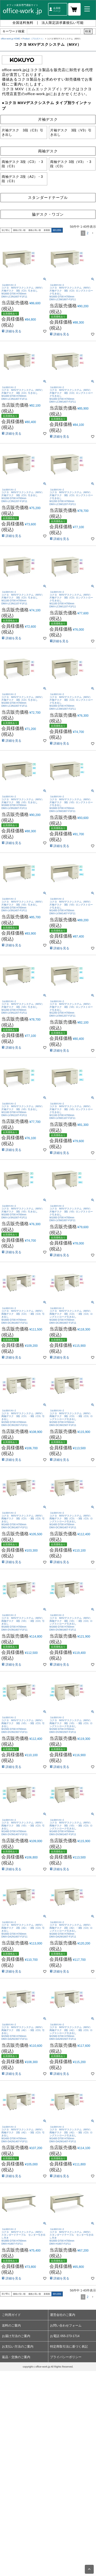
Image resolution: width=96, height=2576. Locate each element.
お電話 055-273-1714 (64, 2336)
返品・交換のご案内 (16, 2357)
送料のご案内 (11, 2325)
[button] (93, 233)
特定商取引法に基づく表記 (69, 2346)
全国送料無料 (22, 23)
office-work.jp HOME (10, 38)
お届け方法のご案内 (16, 2336)
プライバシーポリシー (65, 2357)
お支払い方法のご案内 (17, 2346)
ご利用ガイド (11, 2315)
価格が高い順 (34, 230)
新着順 (47, 230)
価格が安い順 (19, 230)
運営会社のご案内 (62, 2315)
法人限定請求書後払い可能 (63, 23)
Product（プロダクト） (33, 38)
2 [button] (87, 233)
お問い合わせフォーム (65, 2325)
